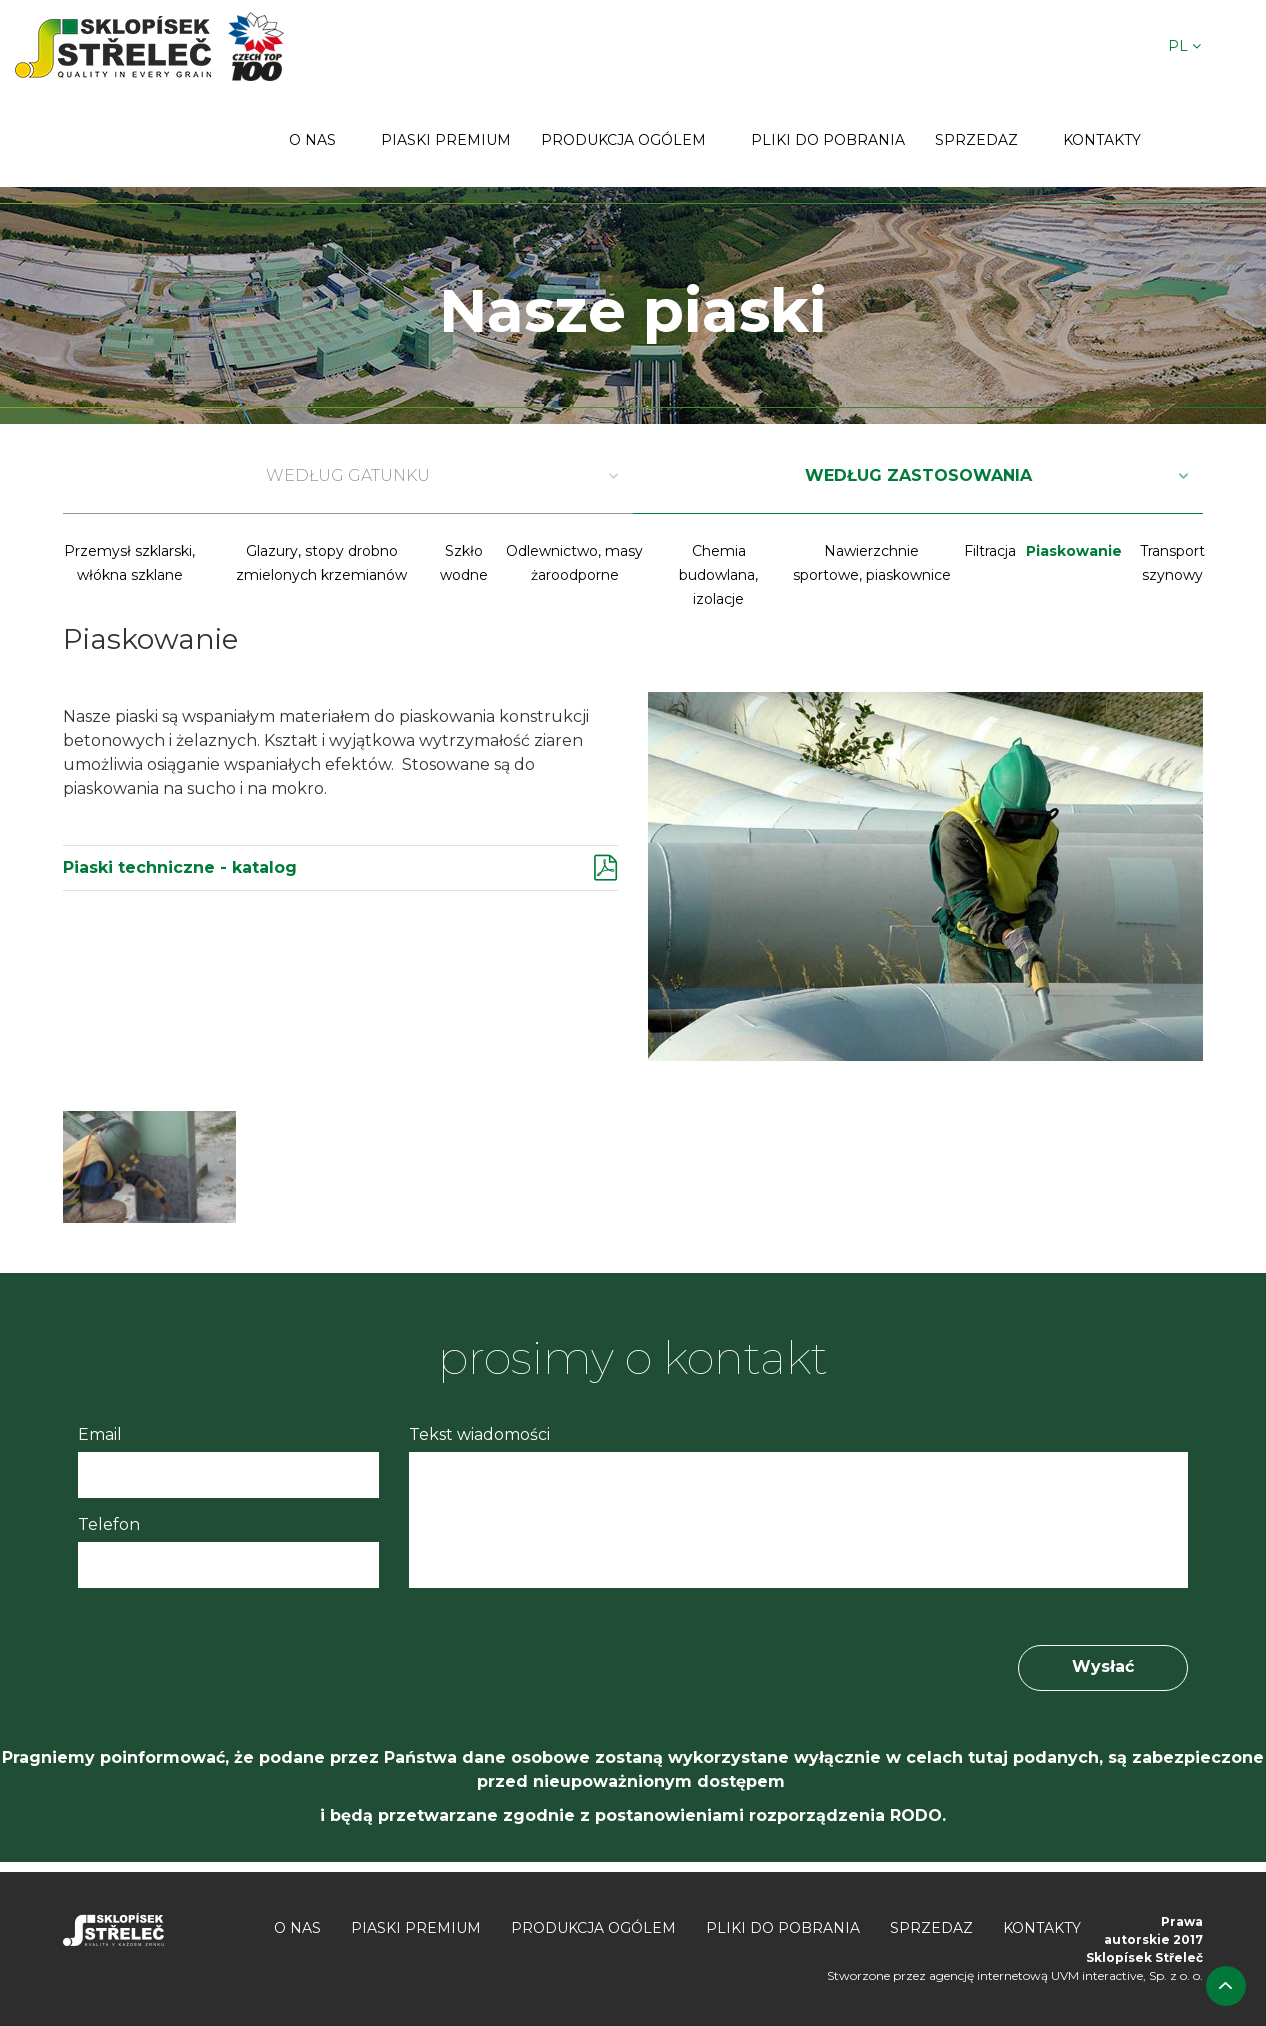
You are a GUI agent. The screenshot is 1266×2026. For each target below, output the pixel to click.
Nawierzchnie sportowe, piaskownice (872, 563)
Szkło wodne (464, 563)
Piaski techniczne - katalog (180, 867)
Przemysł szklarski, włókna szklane (129, 563)
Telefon (109, 1524)
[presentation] (230, 1652)
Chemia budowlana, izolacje (718, 575)
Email (100, 1434)
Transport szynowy (1172, 563)
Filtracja (990, 551)
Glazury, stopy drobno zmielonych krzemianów (321, 563)
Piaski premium (446, 140)
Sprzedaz (976, 140)
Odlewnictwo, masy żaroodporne (574, 563)
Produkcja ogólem (623, 140)
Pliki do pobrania (828, 140)
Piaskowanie (1074, 551)
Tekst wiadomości (479, 1434)
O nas (312, 140)
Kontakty (1102, 140)
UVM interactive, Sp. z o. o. (1127, 1975)
